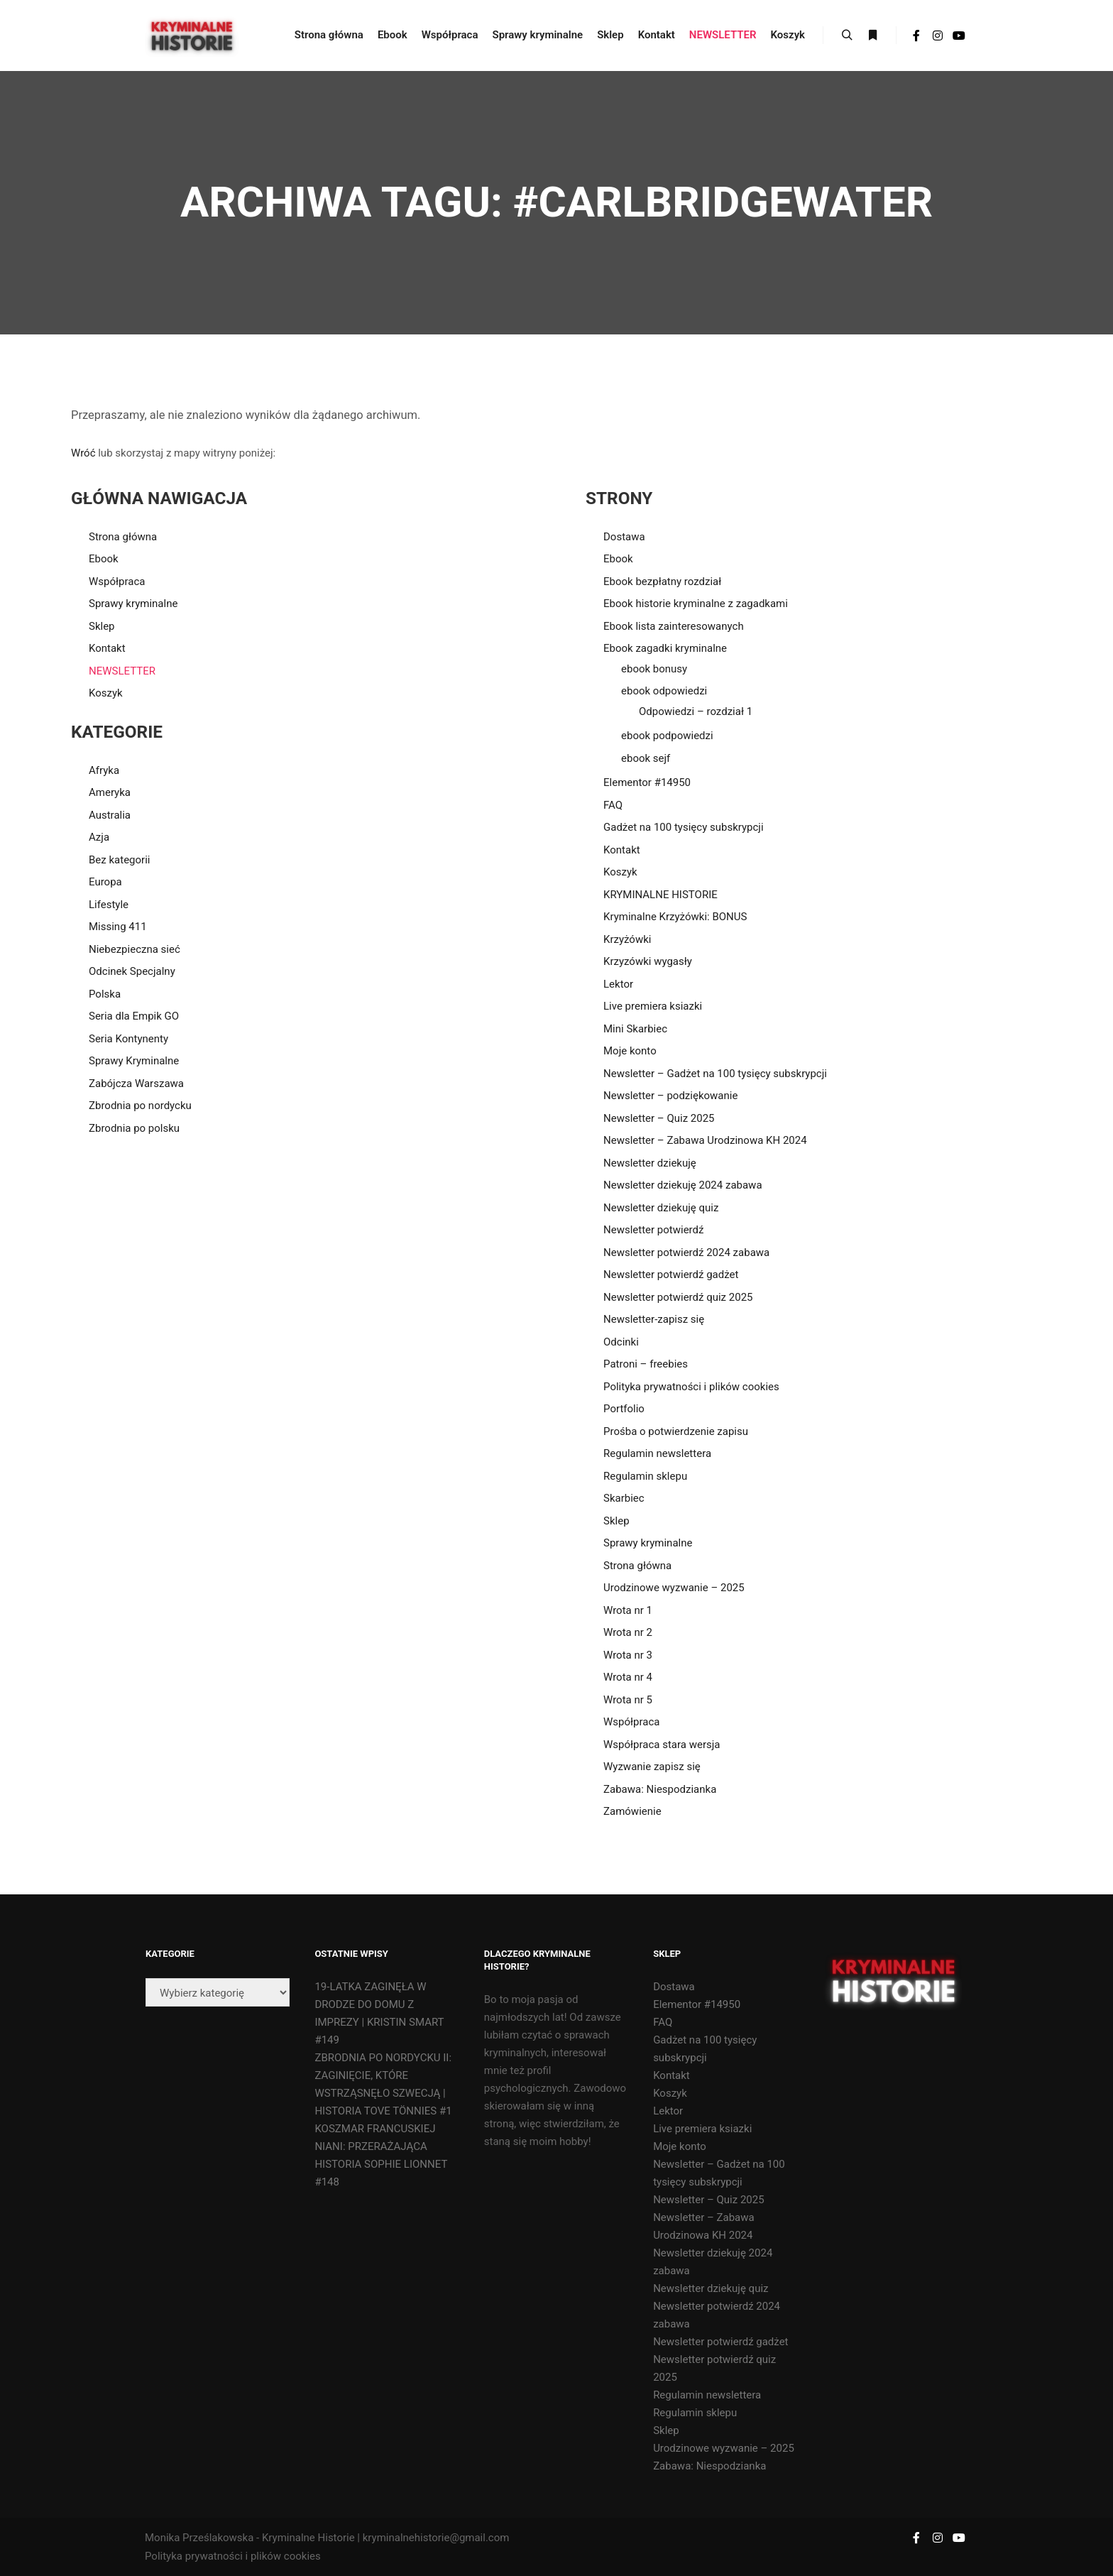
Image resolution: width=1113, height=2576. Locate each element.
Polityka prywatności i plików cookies (691, 1386)
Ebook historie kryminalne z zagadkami (695, 603)
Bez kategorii (119, 859)
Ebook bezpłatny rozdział (662, 581)
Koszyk (106, 693)
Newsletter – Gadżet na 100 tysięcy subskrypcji (715, 1073)
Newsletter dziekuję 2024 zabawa (682, 1185)
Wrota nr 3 (627, 1655)
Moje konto (630, 1050)
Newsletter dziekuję (649, 1163)
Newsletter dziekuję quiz (660, 1207)
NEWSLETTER (122, 671)
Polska (105, 994)
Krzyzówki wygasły (647, 961)
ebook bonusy (654, 668)
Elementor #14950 (647, 782)
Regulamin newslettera (657, 1453)
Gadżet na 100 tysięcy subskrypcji (683, 827)
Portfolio (624, 1408)
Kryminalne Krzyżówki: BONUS (675, 916)
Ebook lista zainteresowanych (673, 626)
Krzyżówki (627, 939)
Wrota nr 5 (627, 1699)
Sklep (102, 626)
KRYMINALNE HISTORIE (660, 894)
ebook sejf (645, 758)
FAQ (613, 805)
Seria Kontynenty (128, 1038)
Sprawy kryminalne (133, 603)
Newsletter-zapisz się (653, 1319)
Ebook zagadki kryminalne (665, 648)
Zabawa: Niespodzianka (659, 1789)
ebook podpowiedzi (667, 735)
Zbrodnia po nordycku (140, 1105)
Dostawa (624, 536)
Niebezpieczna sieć (134, 949)
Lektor (618, 984)
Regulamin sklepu (645, 1476)
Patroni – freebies (645, 1364)
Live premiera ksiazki (652, 1006)
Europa (105, 881)
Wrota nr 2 (627, 1632)
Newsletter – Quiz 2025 (659, 1118)
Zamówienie (632, 1811)
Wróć (83, 453)
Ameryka (110, 792)
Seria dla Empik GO (134, 1016)
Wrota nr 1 (627, 1610)
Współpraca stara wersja (661, 1744)
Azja (99, 837)
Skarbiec (624, 1498)
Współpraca (117, 581)
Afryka (104, 770)
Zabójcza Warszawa (136, 1083)
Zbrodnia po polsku (134, 1128)
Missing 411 (118, 926)
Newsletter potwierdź (653, 1229)
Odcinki (621, 1342)
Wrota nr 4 (627, 1677)
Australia (110, 815)
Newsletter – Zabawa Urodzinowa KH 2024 (705, 1140)
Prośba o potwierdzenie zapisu (675, 1431)
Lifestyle (108, 904)
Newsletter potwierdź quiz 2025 (678, 1297)
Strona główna (123, 536)
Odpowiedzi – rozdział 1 (695, 711)
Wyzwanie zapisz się (652, 1766)
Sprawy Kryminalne (134, 1060)
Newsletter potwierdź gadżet (670, 1274)
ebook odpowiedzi (664, 690)
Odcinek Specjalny (132, 971)
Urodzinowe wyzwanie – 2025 (674, 1587)
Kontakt (107, 648)
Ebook (104, 558)
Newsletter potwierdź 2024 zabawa (686, 1252)
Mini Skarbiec (635, 1028)
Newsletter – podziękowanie (670, 1095)
